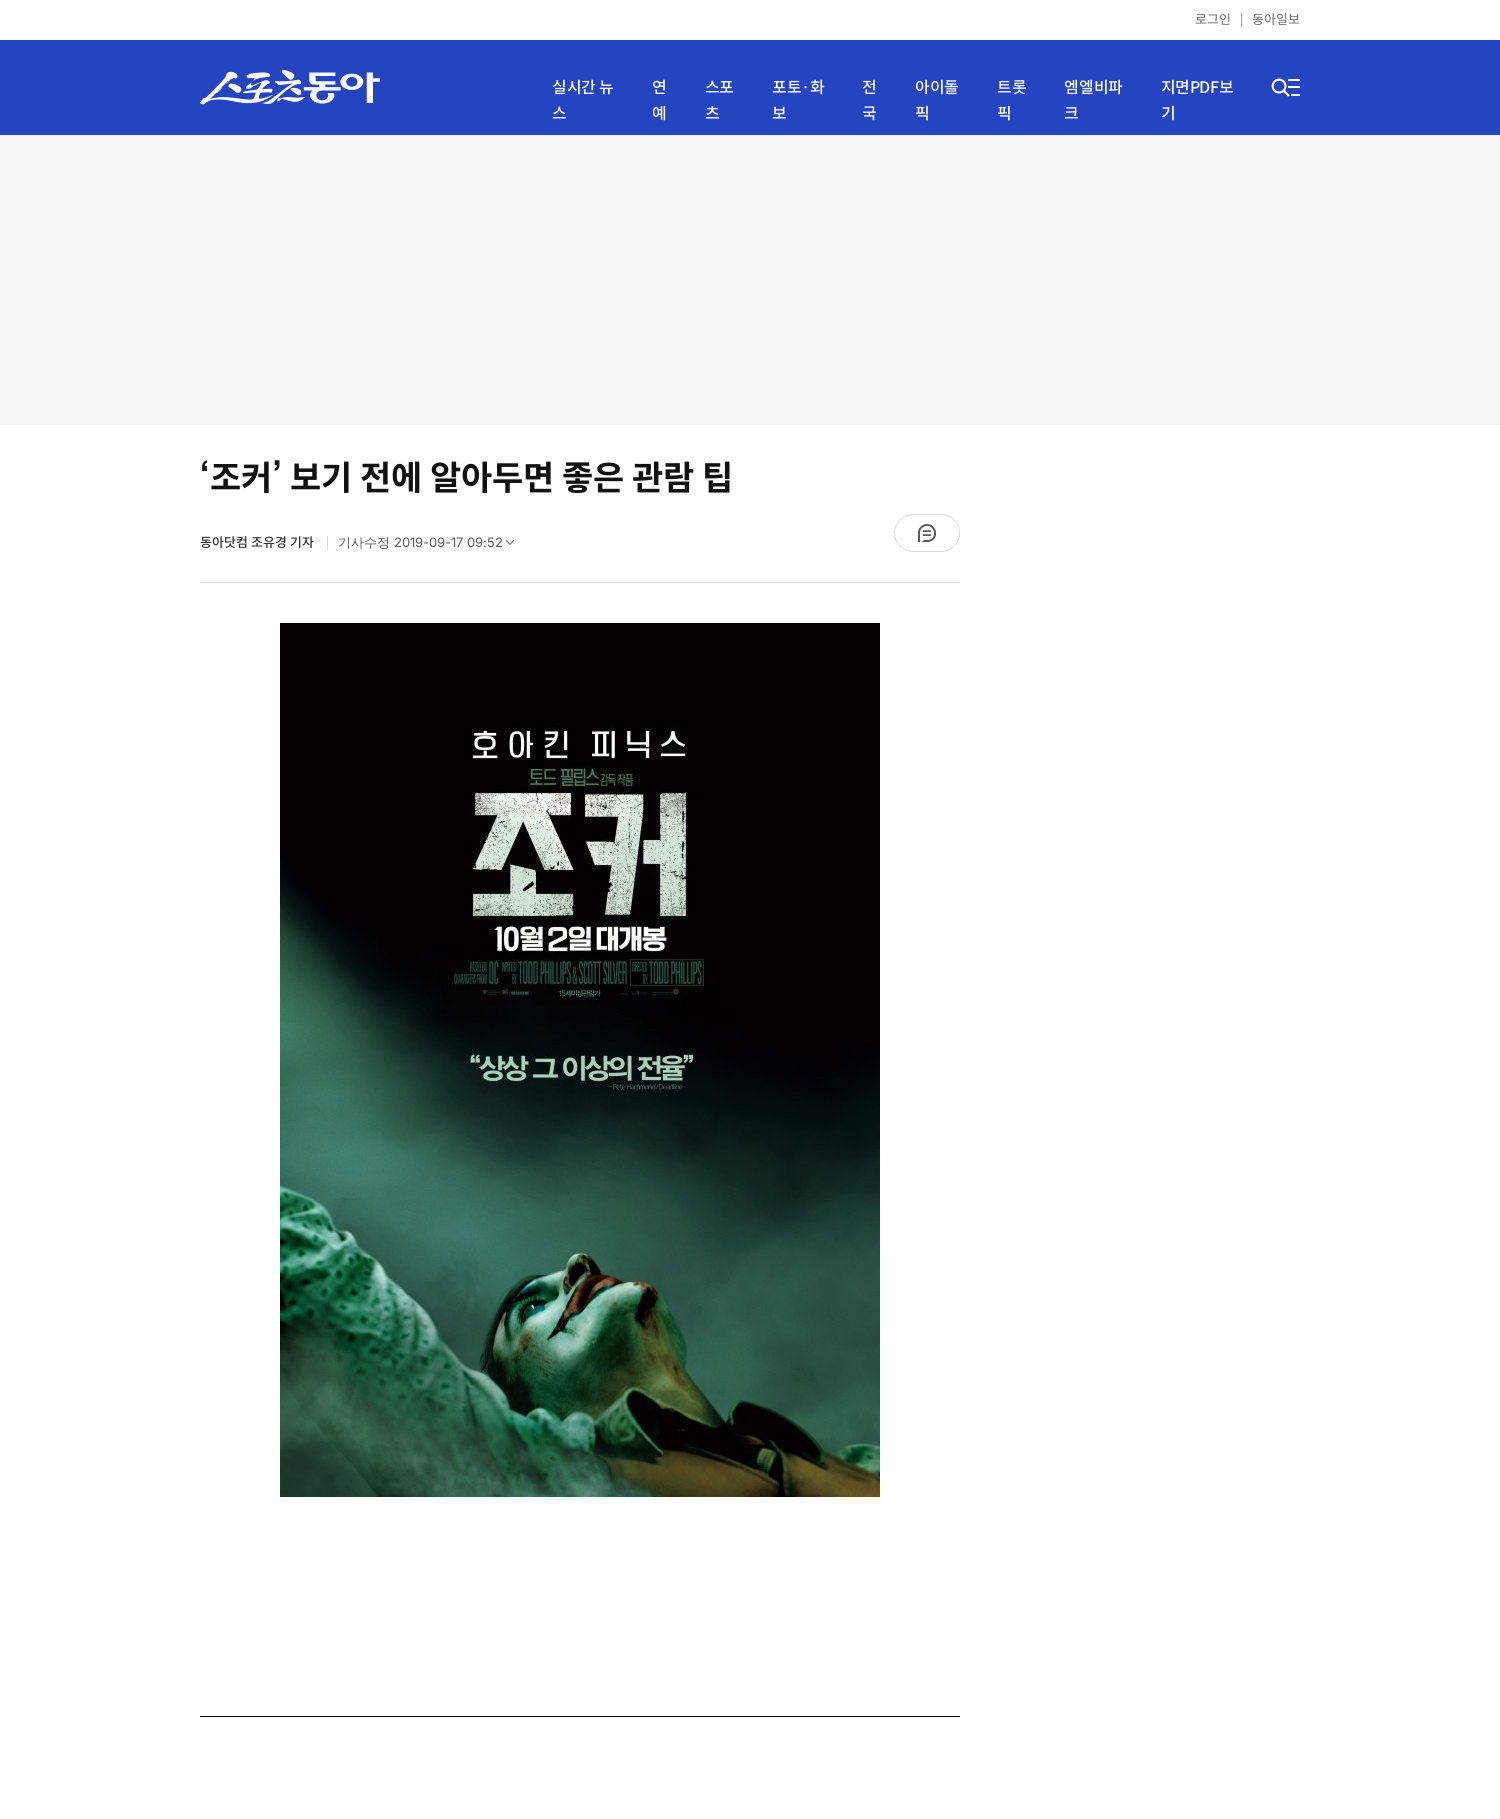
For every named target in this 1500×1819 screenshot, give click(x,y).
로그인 (1213, 19)
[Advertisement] (750, 280)
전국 (869, 100)
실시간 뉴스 (583, 100)
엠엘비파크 (1093, 100)
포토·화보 (798, 100)
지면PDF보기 (1197, 100)
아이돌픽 (937, 100)
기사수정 (432, 547)
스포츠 (719, 100)
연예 (659, 100)
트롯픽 (1011, 100)
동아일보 (1276, 19)
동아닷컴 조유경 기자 (258, 542)
